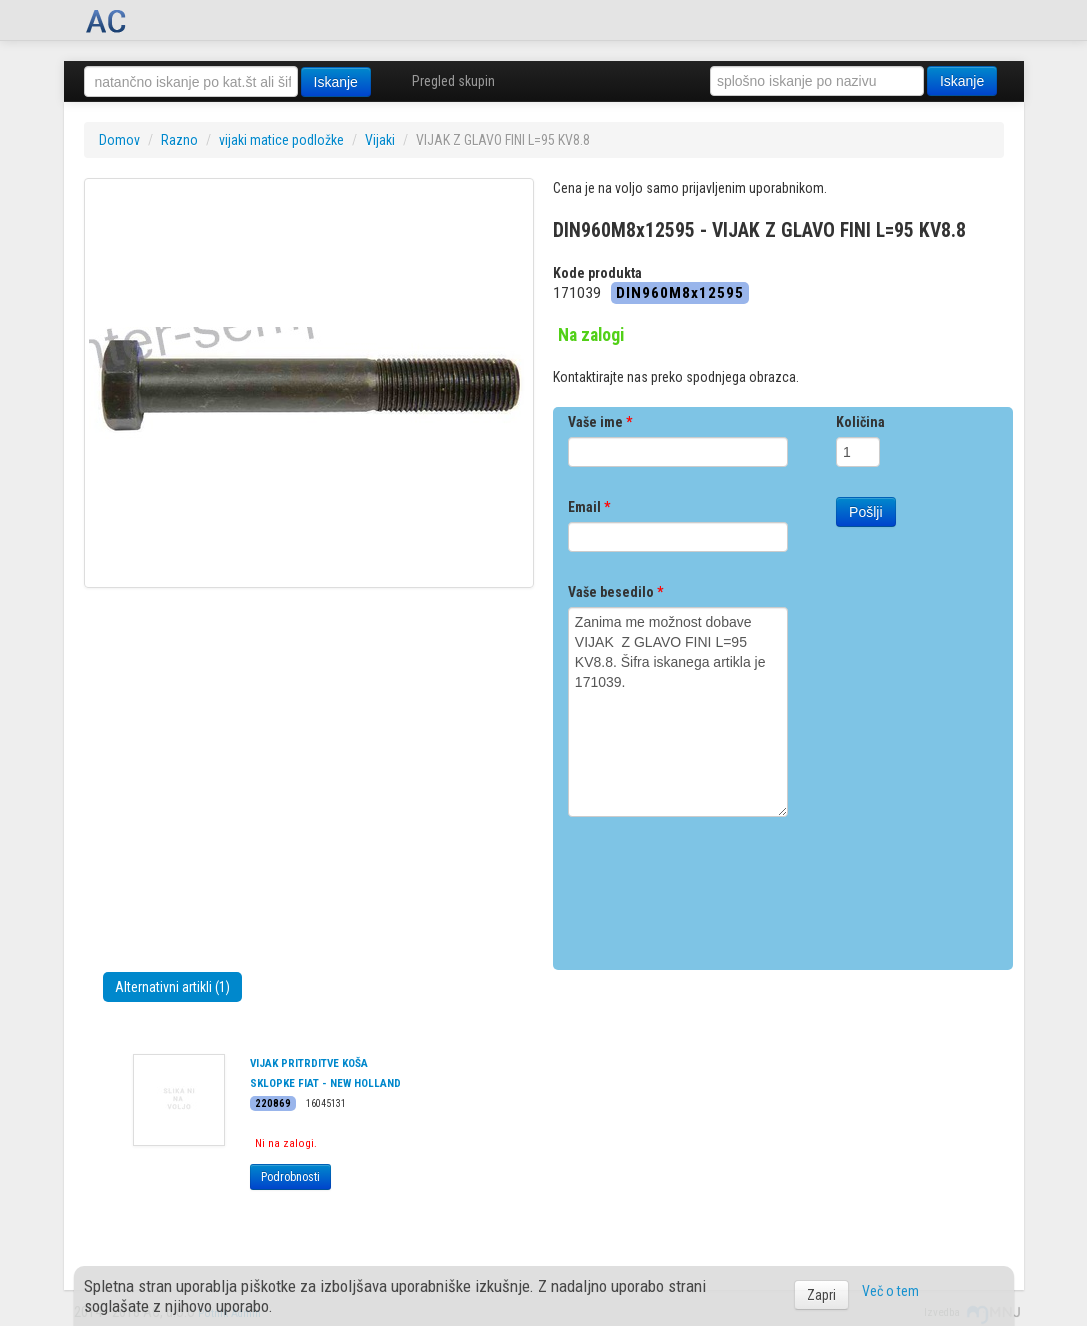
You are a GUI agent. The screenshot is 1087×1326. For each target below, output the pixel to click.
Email (589, 507)
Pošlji (865, 512)
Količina (860, 422)
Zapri (821, 1295)
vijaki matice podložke (281, 140)
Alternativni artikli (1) (172, 987)
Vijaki (380, 140)
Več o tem (890, 1291)
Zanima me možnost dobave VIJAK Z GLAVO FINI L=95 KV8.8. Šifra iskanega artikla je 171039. (678, 712)
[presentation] (720, 886)
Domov (119, 140)
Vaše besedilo (615, 592)
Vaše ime (600, 422)
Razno (179, 140)
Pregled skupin (453, 81)
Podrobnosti (290, 1177)
